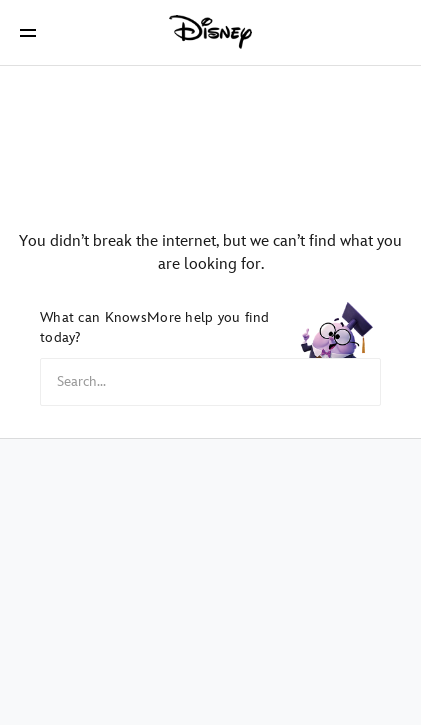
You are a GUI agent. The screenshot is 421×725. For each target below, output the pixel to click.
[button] (28, 32)
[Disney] (211, 32)
